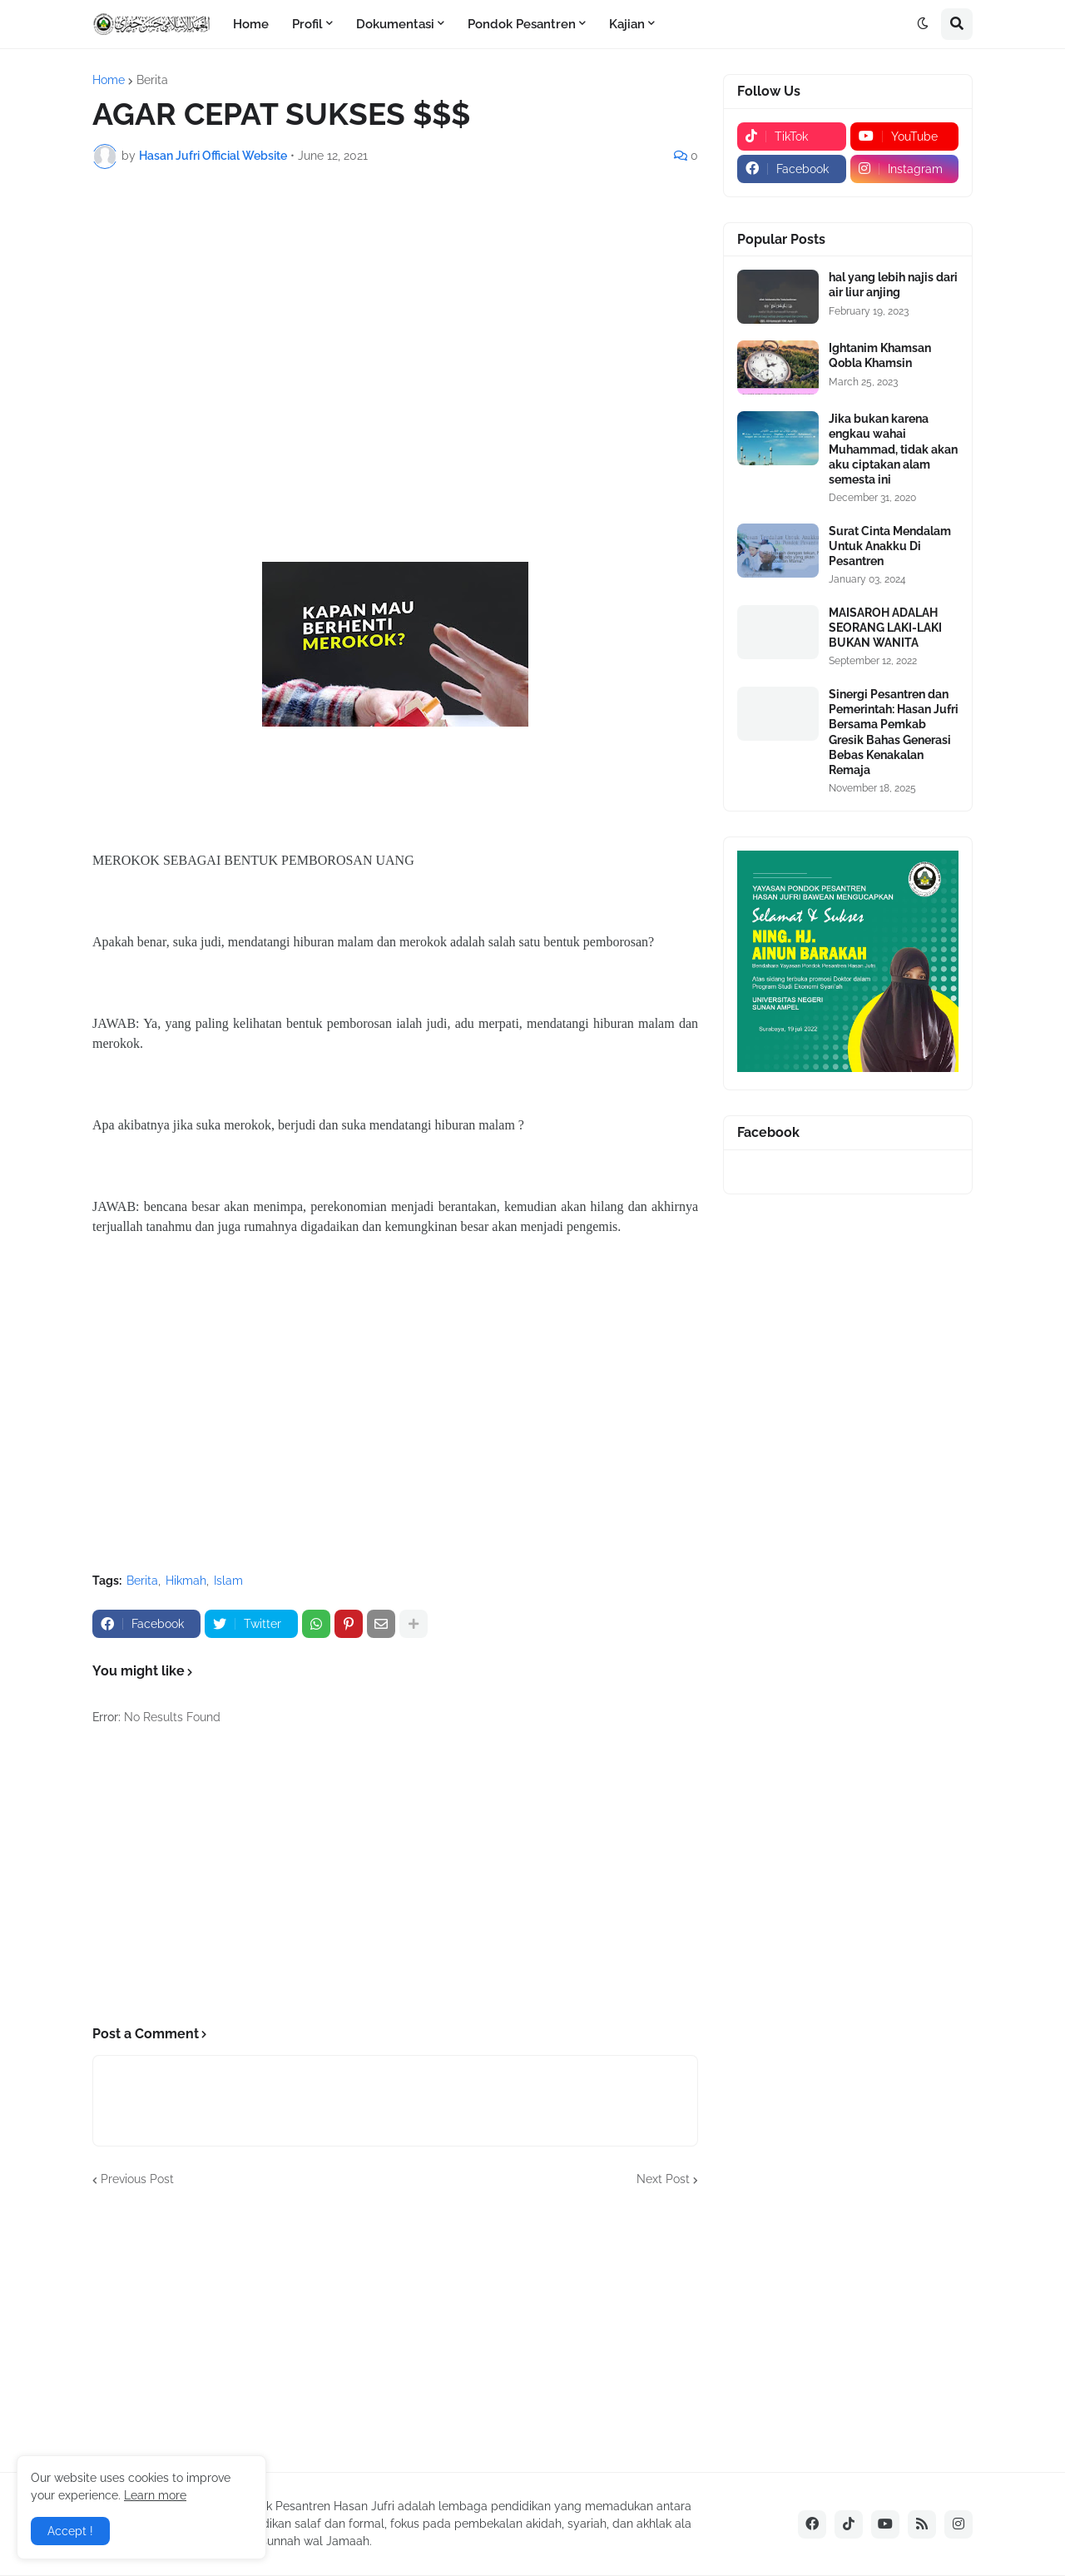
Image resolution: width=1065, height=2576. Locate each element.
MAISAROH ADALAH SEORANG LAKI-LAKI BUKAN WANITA (885, 627)
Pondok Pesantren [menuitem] (522, 24)
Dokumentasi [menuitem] (395, 24)
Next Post (663, 2179)
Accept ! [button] (70, 2531)
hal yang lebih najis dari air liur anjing (893, 285)
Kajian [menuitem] (627, 24)
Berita (152, 80)
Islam (228, 1580)
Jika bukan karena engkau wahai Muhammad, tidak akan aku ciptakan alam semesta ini (893, 449)
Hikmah (186, 1580)
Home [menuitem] (251, 24)
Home (108, 80)
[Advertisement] (395, 306)
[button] (922, 24)
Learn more (155, 2495)
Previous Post (137, 2179)
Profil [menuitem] (307, 24)
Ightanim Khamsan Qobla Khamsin (880, 355)
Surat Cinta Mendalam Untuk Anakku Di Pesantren (890, 546)
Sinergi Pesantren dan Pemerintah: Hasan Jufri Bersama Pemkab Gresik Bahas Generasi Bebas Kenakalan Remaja (893, 732)
